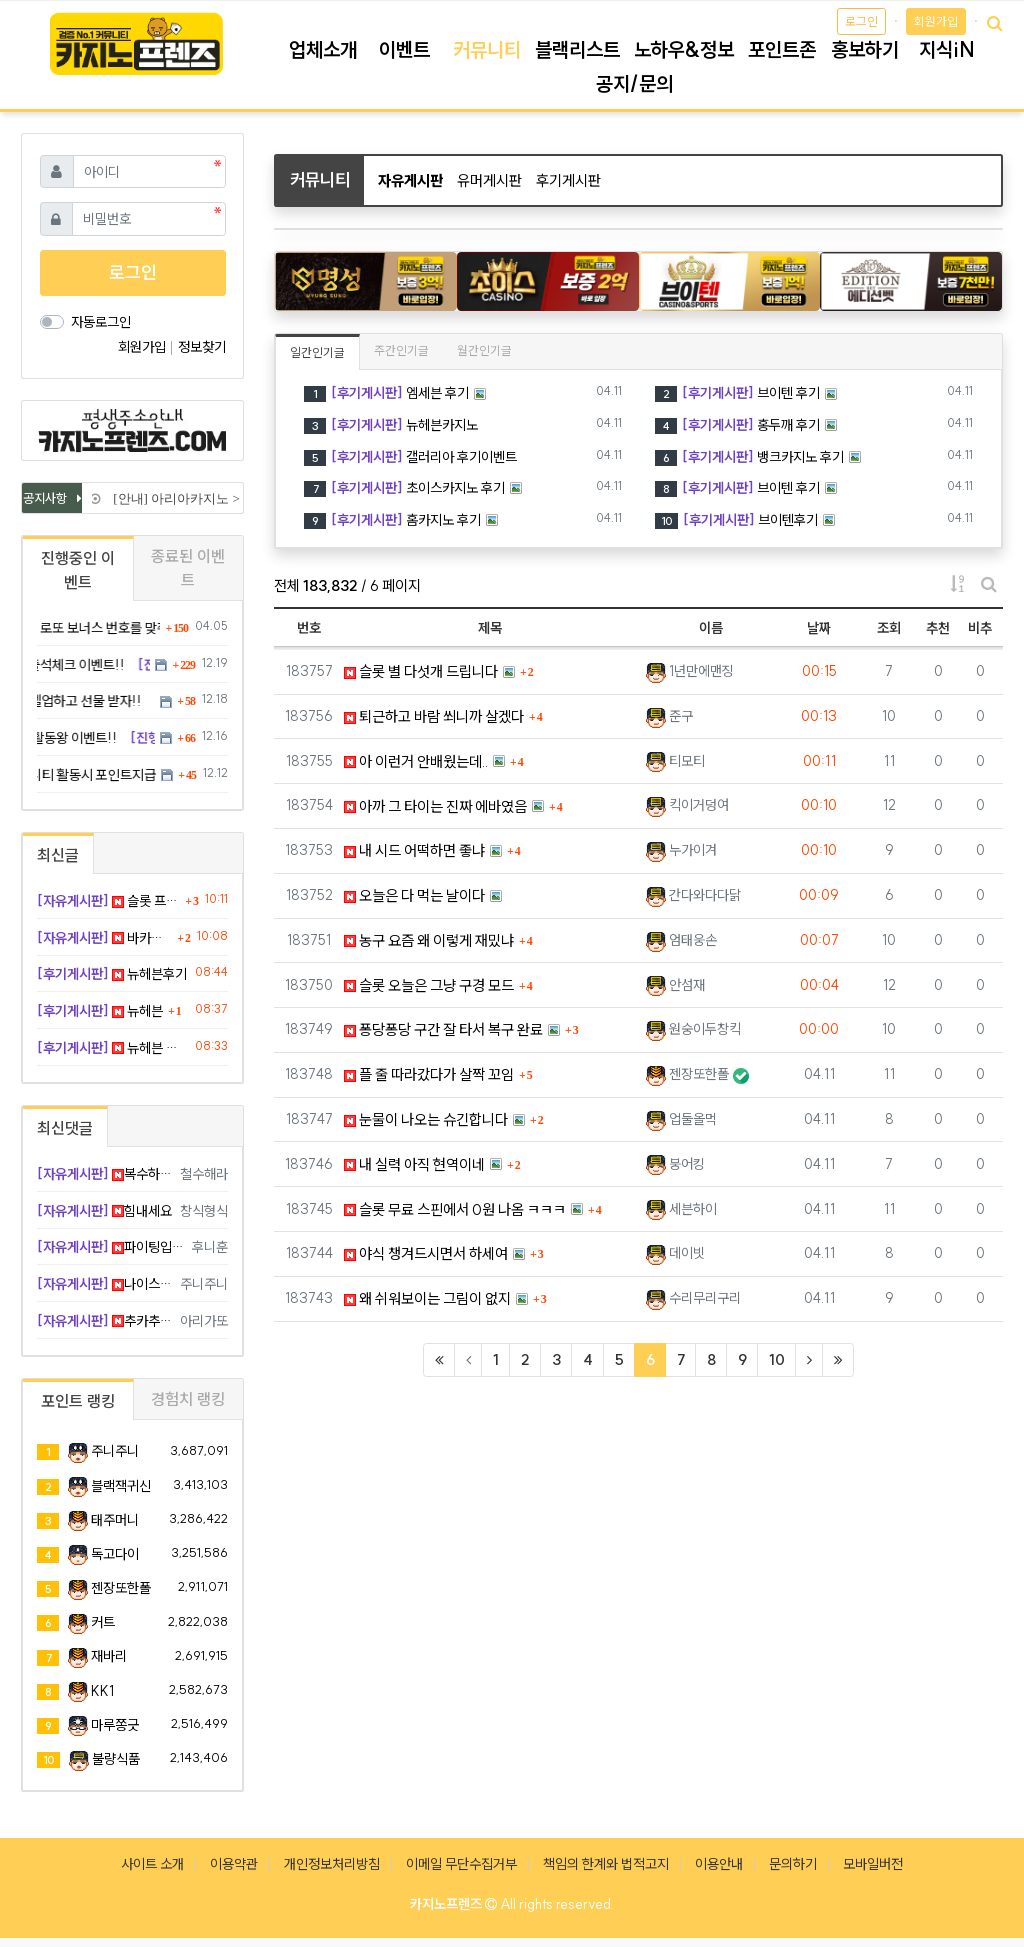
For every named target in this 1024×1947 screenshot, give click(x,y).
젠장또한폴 (121, 1588)
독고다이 (115, 1554)
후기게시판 (568, 180)
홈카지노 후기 (392, 520)
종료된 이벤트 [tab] (188, 568)
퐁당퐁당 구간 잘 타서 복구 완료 (443, 1029)
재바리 (109, 1656)
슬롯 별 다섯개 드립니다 (421, 671)
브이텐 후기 (737, 393)
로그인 (861, 21)
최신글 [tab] (58, 855)
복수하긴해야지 (105, 1174)
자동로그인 (101, 322)
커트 (103, 1622)
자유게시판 (410, 180)
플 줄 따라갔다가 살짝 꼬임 (429, 1074)
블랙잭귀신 (121, 1486)
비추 (980, 628)
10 (777, 1359)
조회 (889, 628)
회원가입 (936, 21)
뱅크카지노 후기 (749, 457)
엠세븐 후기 (386, 393)
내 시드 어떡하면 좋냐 (414, 850)
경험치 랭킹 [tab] (188, 1399)
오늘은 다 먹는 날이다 (414, 895)
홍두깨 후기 (737, 425)
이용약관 (234, 1864)
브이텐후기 (736, 520)
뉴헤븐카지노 (391, 425)
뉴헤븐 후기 (112, 1048)
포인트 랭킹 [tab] (78, 1401)
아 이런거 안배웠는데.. (416, 761)
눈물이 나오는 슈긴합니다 (426, 1119)
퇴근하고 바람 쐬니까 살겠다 (434, 716)
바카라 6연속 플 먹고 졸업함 (104, 938)
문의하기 (793, 1864)
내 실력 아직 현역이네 (414, 1164)
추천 (938, 628)
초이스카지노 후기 (404, 488)
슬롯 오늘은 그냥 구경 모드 (429, 985)
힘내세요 (104, 1211)
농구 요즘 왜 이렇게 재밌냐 (429, 940)
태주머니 (115, 1520)
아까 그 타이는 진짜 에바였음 (435, 806)
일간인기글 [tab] (317, 352)
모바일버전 (873, 1864)
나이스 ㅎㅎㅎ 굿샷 (105, 1284)
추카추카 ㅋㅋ (105, 1321)
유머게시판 (489, 180)
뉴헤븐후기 (112, 974)
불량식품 (116, 1759)
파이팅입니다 (111, 1247)
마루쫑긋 (115, 1725)
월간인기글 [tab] (484, 350)
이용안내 (719, 1864)
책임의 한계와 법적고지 (606, 1864)
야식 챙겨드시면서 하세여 (426, 1253)
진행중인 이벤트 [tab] (78, 570)
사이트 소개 (152, 1864)
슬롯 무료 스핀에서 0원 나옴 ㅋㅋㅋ (455, 1209)
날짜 (819, 628)
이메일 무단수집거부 (461, 1864)
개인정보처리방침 (332, 1864)
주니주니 (115, 1451)
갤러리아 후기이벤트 (410, 457)
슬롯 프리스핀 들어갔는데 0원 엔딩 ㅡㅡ (108, 901)
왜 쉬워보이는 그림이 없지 (427, 1298)
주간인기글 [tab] (401, 350)
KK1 (102, 1691)
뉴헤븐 (100, 1011)
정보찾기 (202, 347)
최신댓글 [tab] (65, 1128)
